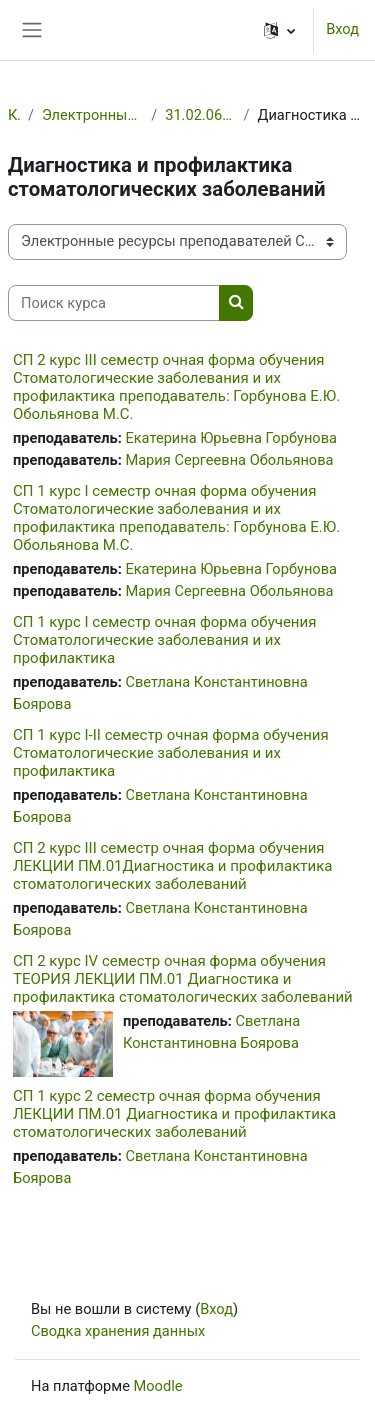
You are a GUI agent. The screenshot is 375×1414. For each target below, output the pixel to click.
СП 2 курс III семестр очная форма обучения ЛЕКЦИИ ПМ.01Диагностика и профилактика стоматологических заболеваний (172, 866)
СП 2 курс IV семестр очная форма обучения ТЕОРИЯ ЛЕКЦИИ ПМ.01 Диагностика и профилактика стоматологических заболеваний (183, 979)
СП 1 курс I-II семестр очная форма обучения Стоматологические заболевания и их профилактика (171, 753)
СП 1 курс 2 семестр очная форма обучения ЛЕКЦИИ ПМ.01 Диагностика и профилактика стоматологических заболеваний (174, 1114)
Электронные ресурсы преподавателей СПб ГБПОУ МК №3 (92, 115)
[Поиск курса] (114, 303)
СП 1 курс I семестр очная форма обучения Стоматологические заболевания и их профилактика (164, 640)
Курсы (14, 115)
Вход (342, 29)
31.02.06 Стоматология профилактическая (200, 115)
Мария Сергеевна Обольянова (229, 460)
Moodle (158, 1386)
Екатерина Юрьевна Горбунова (231, 438)
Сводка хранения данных (118, 1331)
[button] (279, 30)
